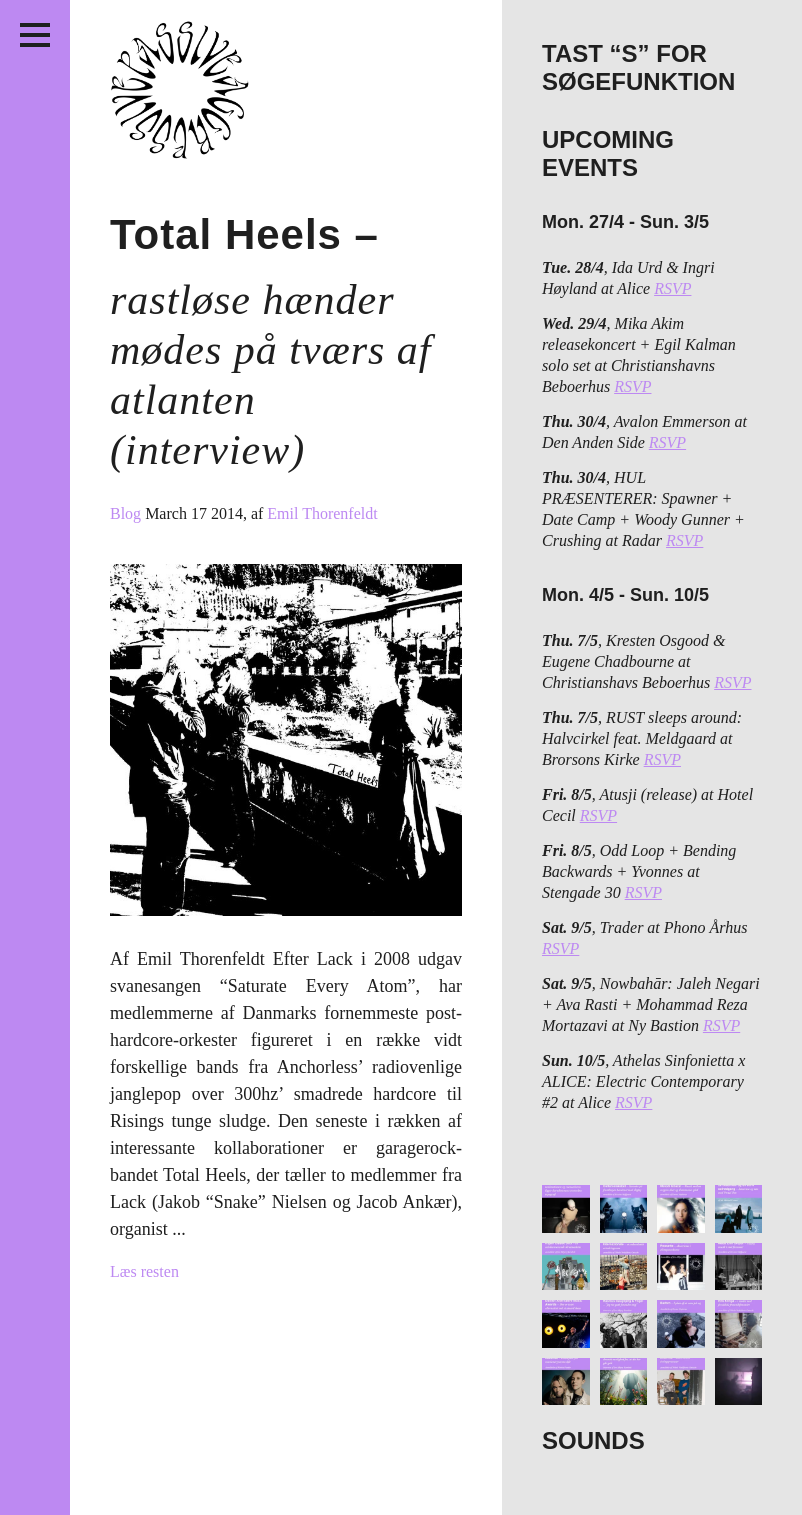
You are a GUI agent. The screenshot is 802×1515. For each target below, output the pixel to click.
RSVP (672, 288)
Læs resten (144, 1271)
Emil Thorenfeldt (322, 513)
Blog (127, 513)
